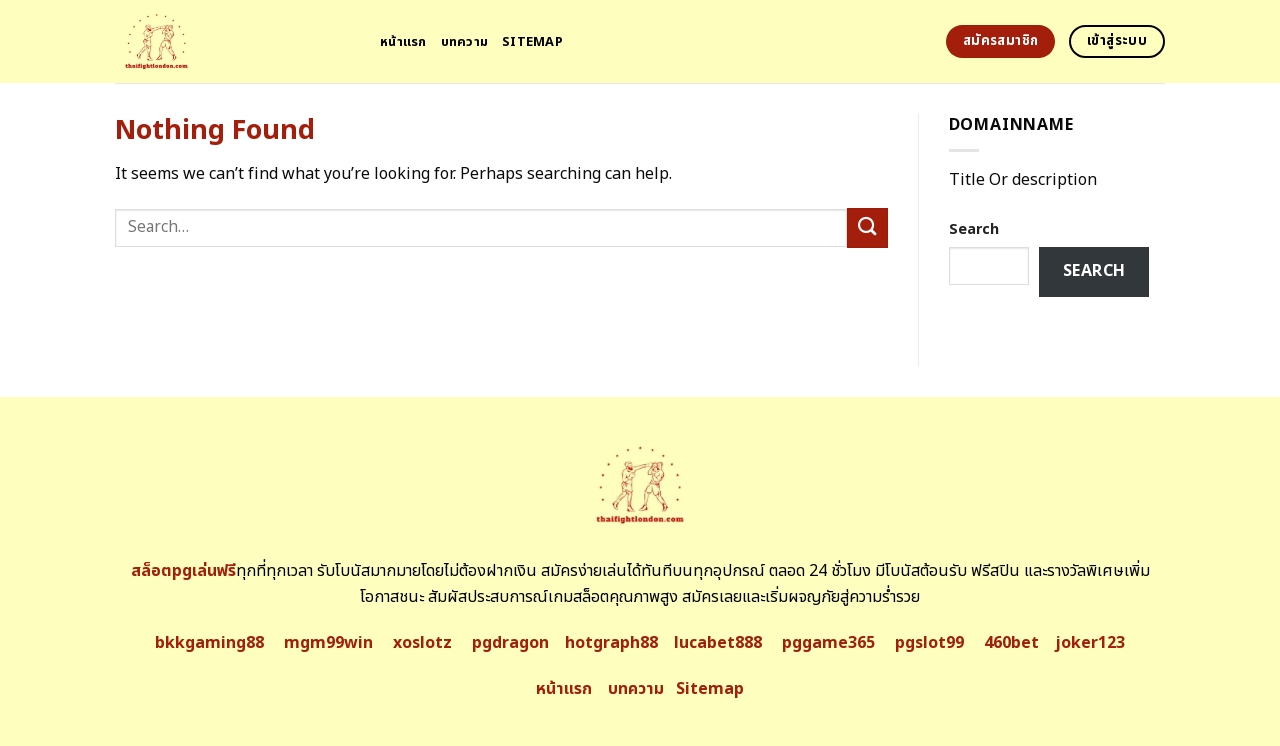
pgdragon (510, 643)
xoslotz (422, 643)
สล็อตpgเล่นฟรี (183, 571)
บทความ (465, 42)
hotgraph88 (611, 643)
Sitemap (532, 42)
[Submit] (867, 227)
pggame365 (828, 643)
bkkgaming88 (209, 643)
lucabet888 (718, 643)
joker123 (1090, 643)
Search (974, 229)
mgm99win (328, 643)
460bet (1011, 643)
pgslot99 (929, 643)
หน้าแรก (403, 42)
